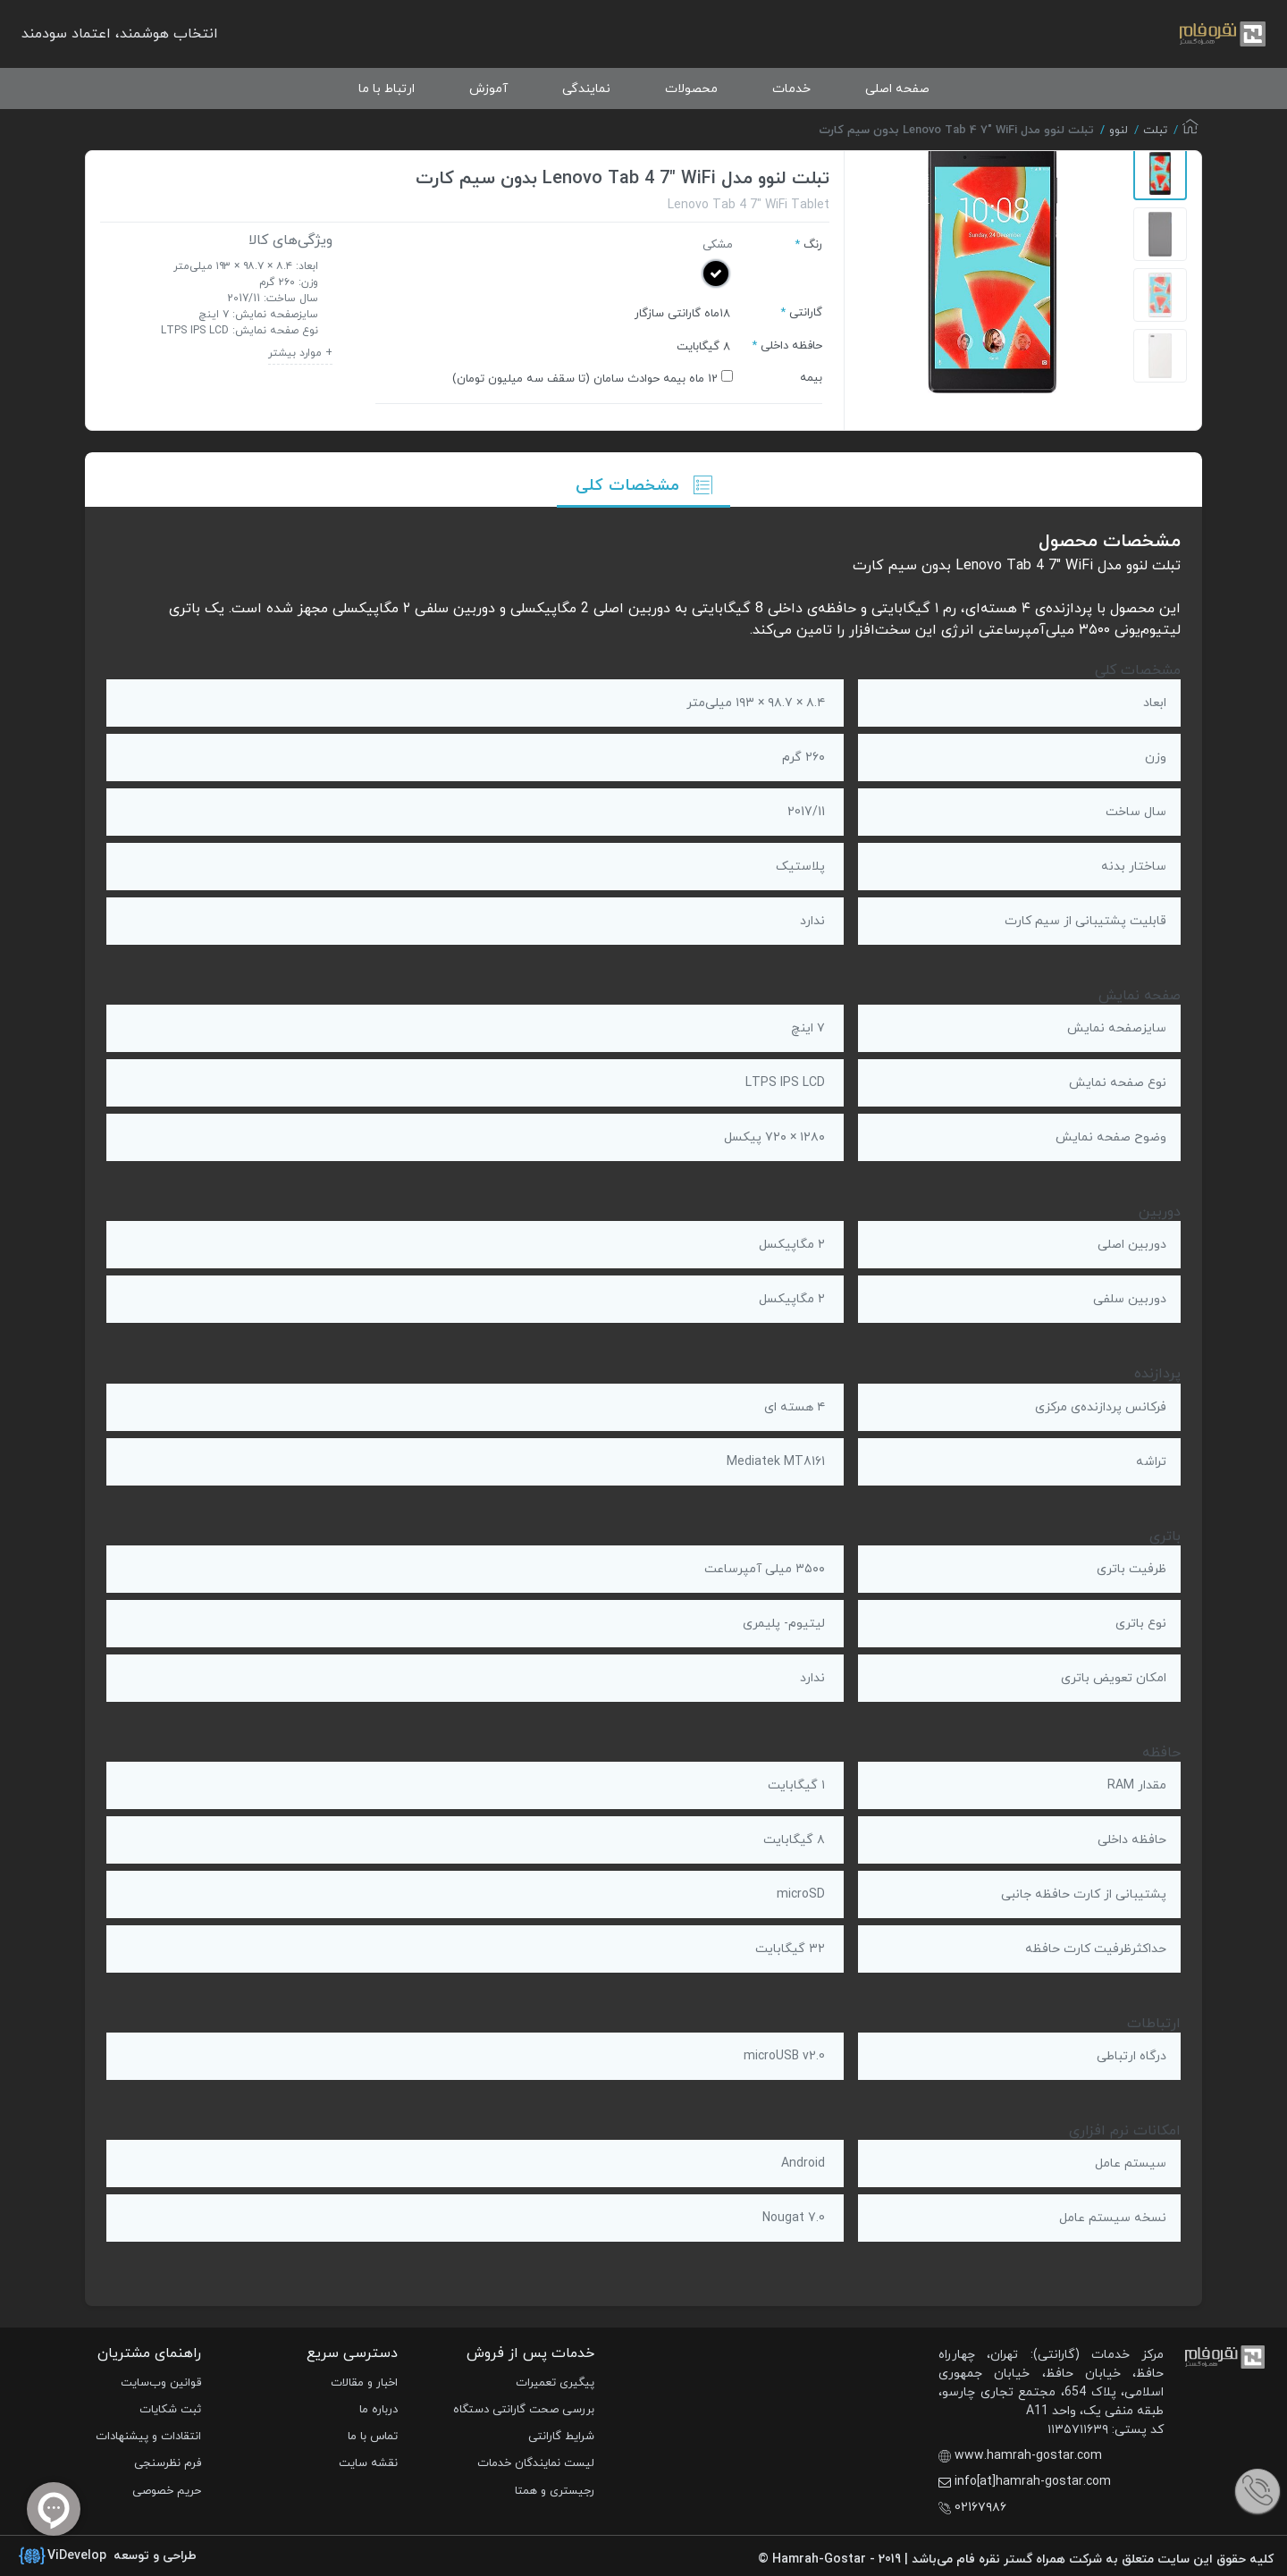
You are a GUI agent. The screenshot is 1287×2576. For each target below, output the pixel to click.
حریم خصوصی (166, 2491)
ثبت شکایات (170, 2410)
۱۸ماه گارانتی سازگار (682, 314)
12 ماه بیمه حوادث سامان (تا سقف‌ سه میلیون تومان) (585, 379)
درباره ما (378, 2410)
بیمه (811, 378)
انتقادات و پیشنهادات (148, 2437)
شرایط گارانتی (561, 2437)
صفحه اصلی (897, 88)
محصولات (691, 88)
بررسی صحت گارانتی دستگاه (523, 2410)
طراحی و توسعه (108, 2556)
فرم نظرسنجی (167, 2463)
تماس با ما (373, 2437)
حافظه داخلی (791, 346)
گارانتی (805, 313)
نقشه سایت (368, 2463)
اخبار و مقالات (364, 2383)
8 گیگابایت (703, 347)
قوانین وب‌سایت (161, 2383)
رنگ (812, 245)
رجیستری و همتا (554, 2491)
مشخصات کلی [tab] (644, 486)
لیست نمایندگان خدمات (535, 2463)
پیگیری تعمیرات (555, 2383)
